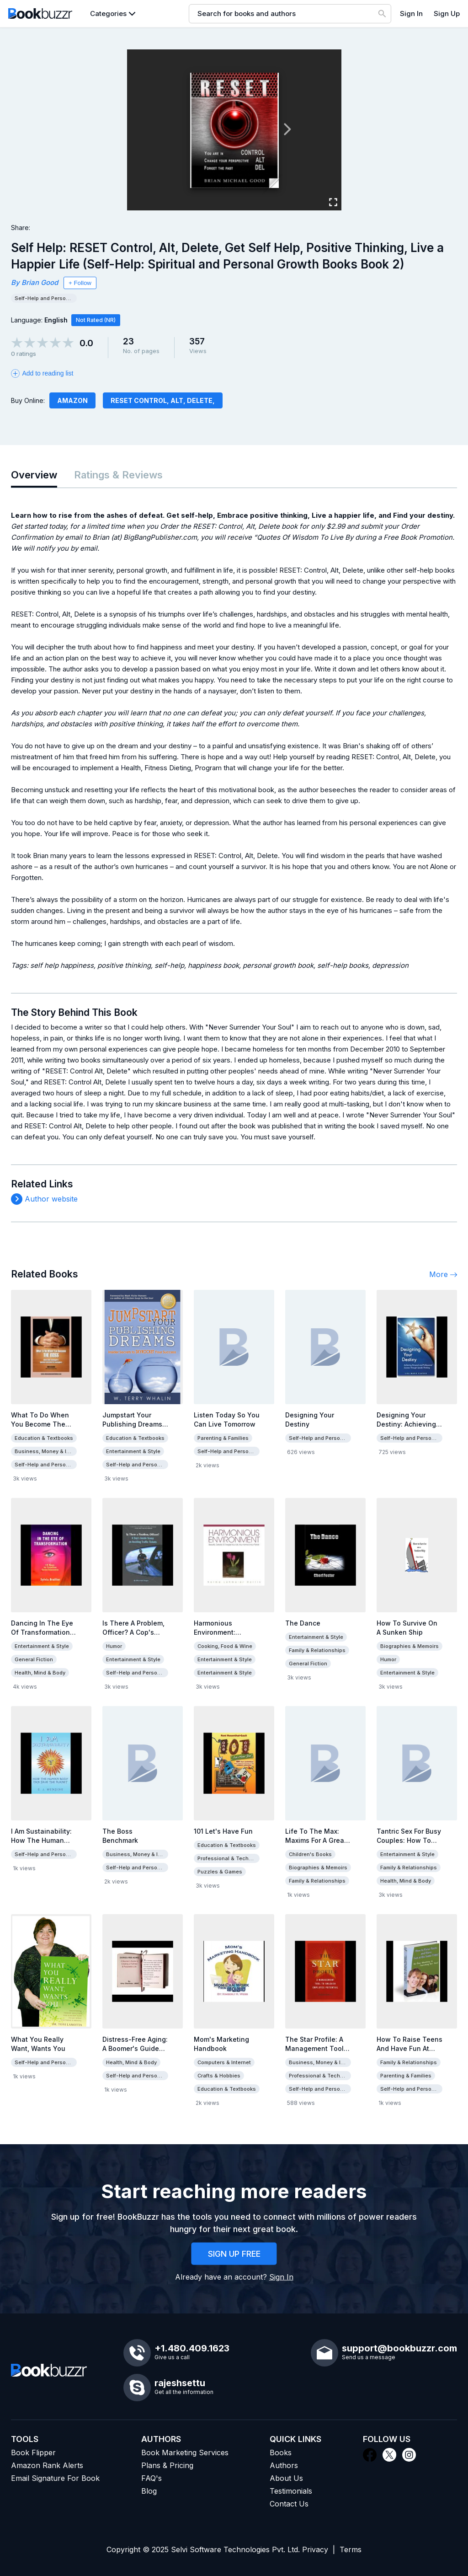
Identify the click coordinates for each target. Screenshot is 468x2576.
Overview (34, 475)
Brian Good (39, 282)
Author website (51, 1198)
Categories (108, 13)
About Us (286, 2478)
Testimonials (291, 2491)
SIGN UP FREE (234, 2254)
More (443, 1274)
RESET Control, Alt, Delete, (163, 400)
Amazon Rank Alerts (47, 2465)
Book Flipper (33, 2452)
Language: (39, 320)
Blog (149, 2491)
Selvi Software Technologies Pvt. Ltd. (235, 2549)
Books (281, 2452)
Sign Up (447, 13)
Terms (351, 2549)
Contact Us (289, 2503)
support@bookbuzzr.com (399, 2348)
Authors (284, 2465)
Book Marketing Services (185, 2452)
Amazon (72, 400)
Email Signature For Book (55, 2478)
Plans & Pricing (167, 2465)
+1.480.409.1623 (191, 2348)
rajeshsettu (179, 2382)
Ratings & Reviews (118, 475)
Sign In (411, 13)
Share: (20, 227)
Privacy (315, 2549)
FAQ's (151, 2478)
